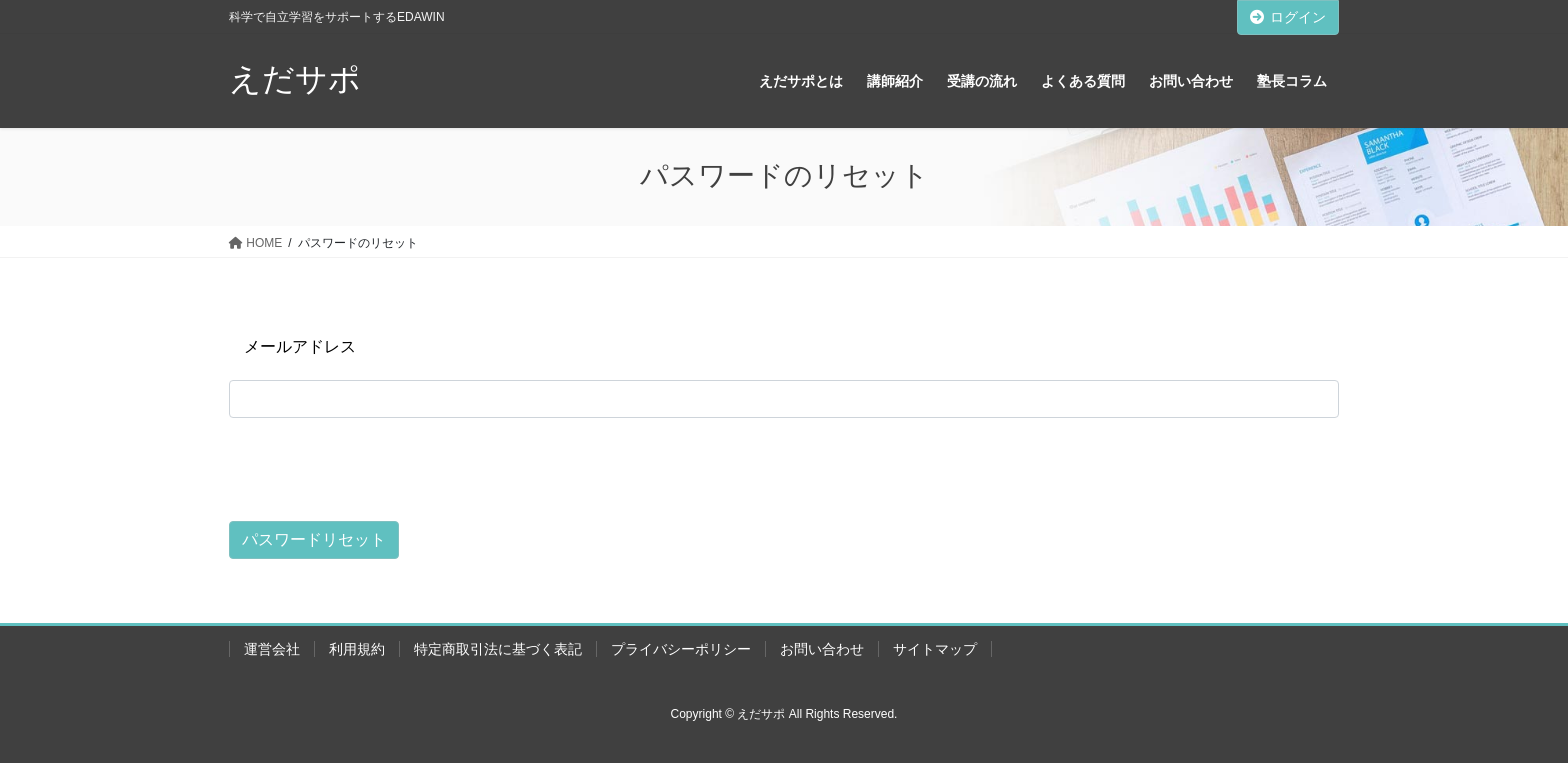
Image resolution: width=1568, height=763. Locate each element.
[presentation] (381, 467)
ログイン (1288, 17)
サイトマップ (935, 649)
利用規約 (357, 649)
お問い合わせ (822, 649)
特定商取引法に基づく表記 (498, 649)
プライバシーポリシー (681, 649)
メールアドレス (300, 346)
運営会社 (272, 649)
